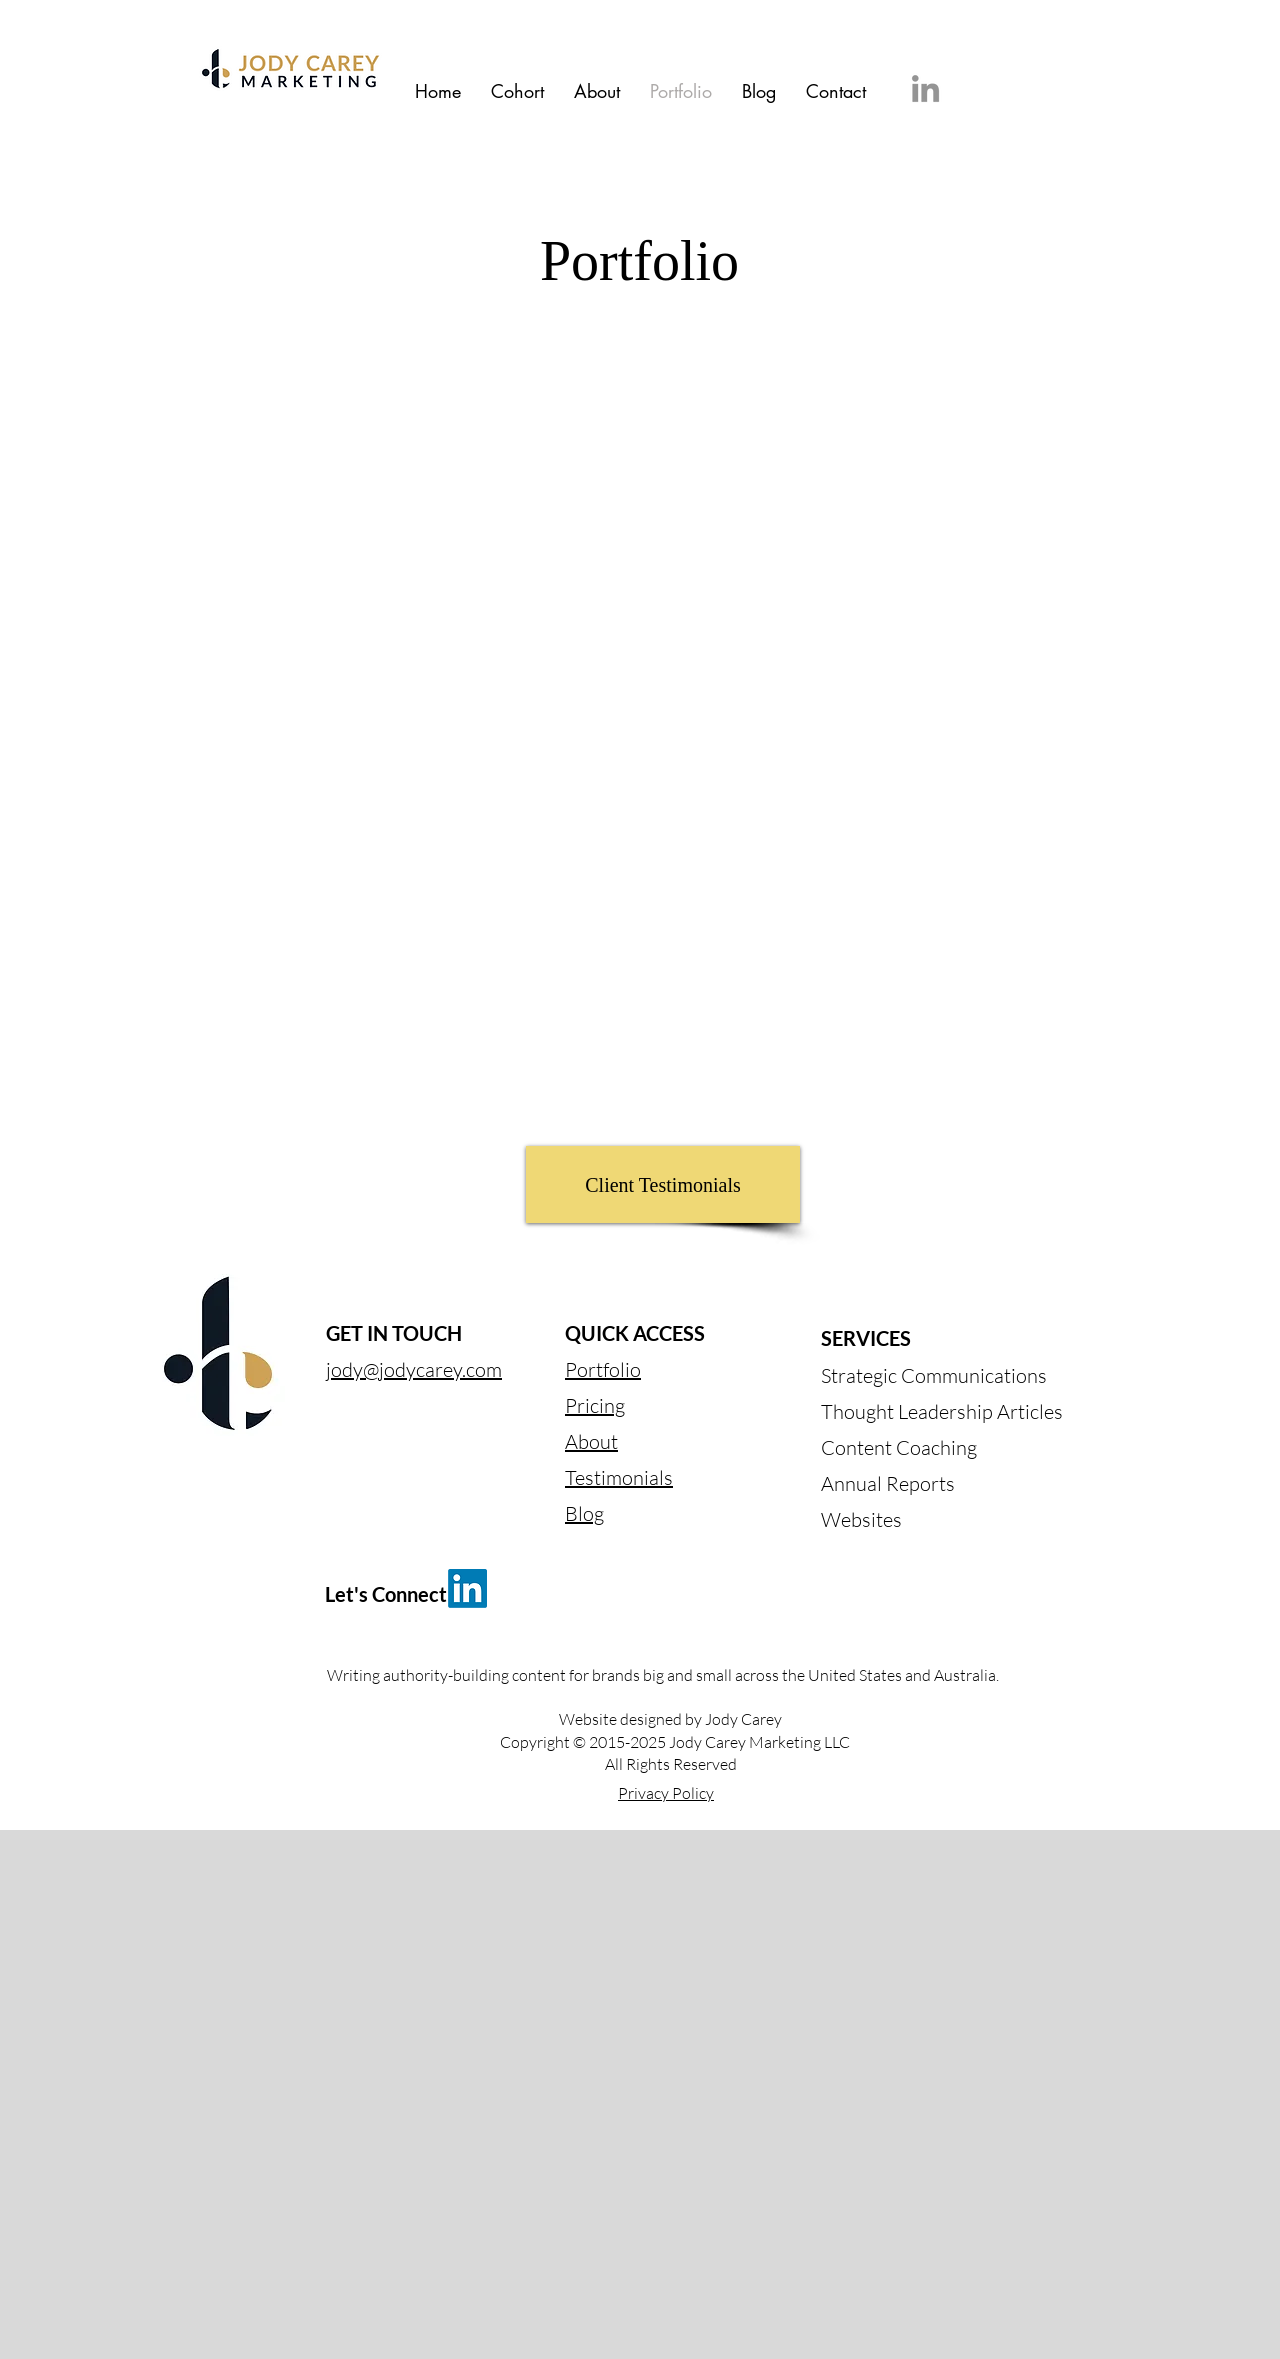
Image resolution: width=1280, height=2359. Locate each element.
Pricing (595, 1405)
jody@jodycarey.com (414, 1369)
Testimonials (619, 1477)
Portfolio (603, 1369)
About (591, 1441)
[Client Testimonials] (663, 1184)
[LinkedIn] (925, 88)
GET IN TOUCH (394, 1333)
